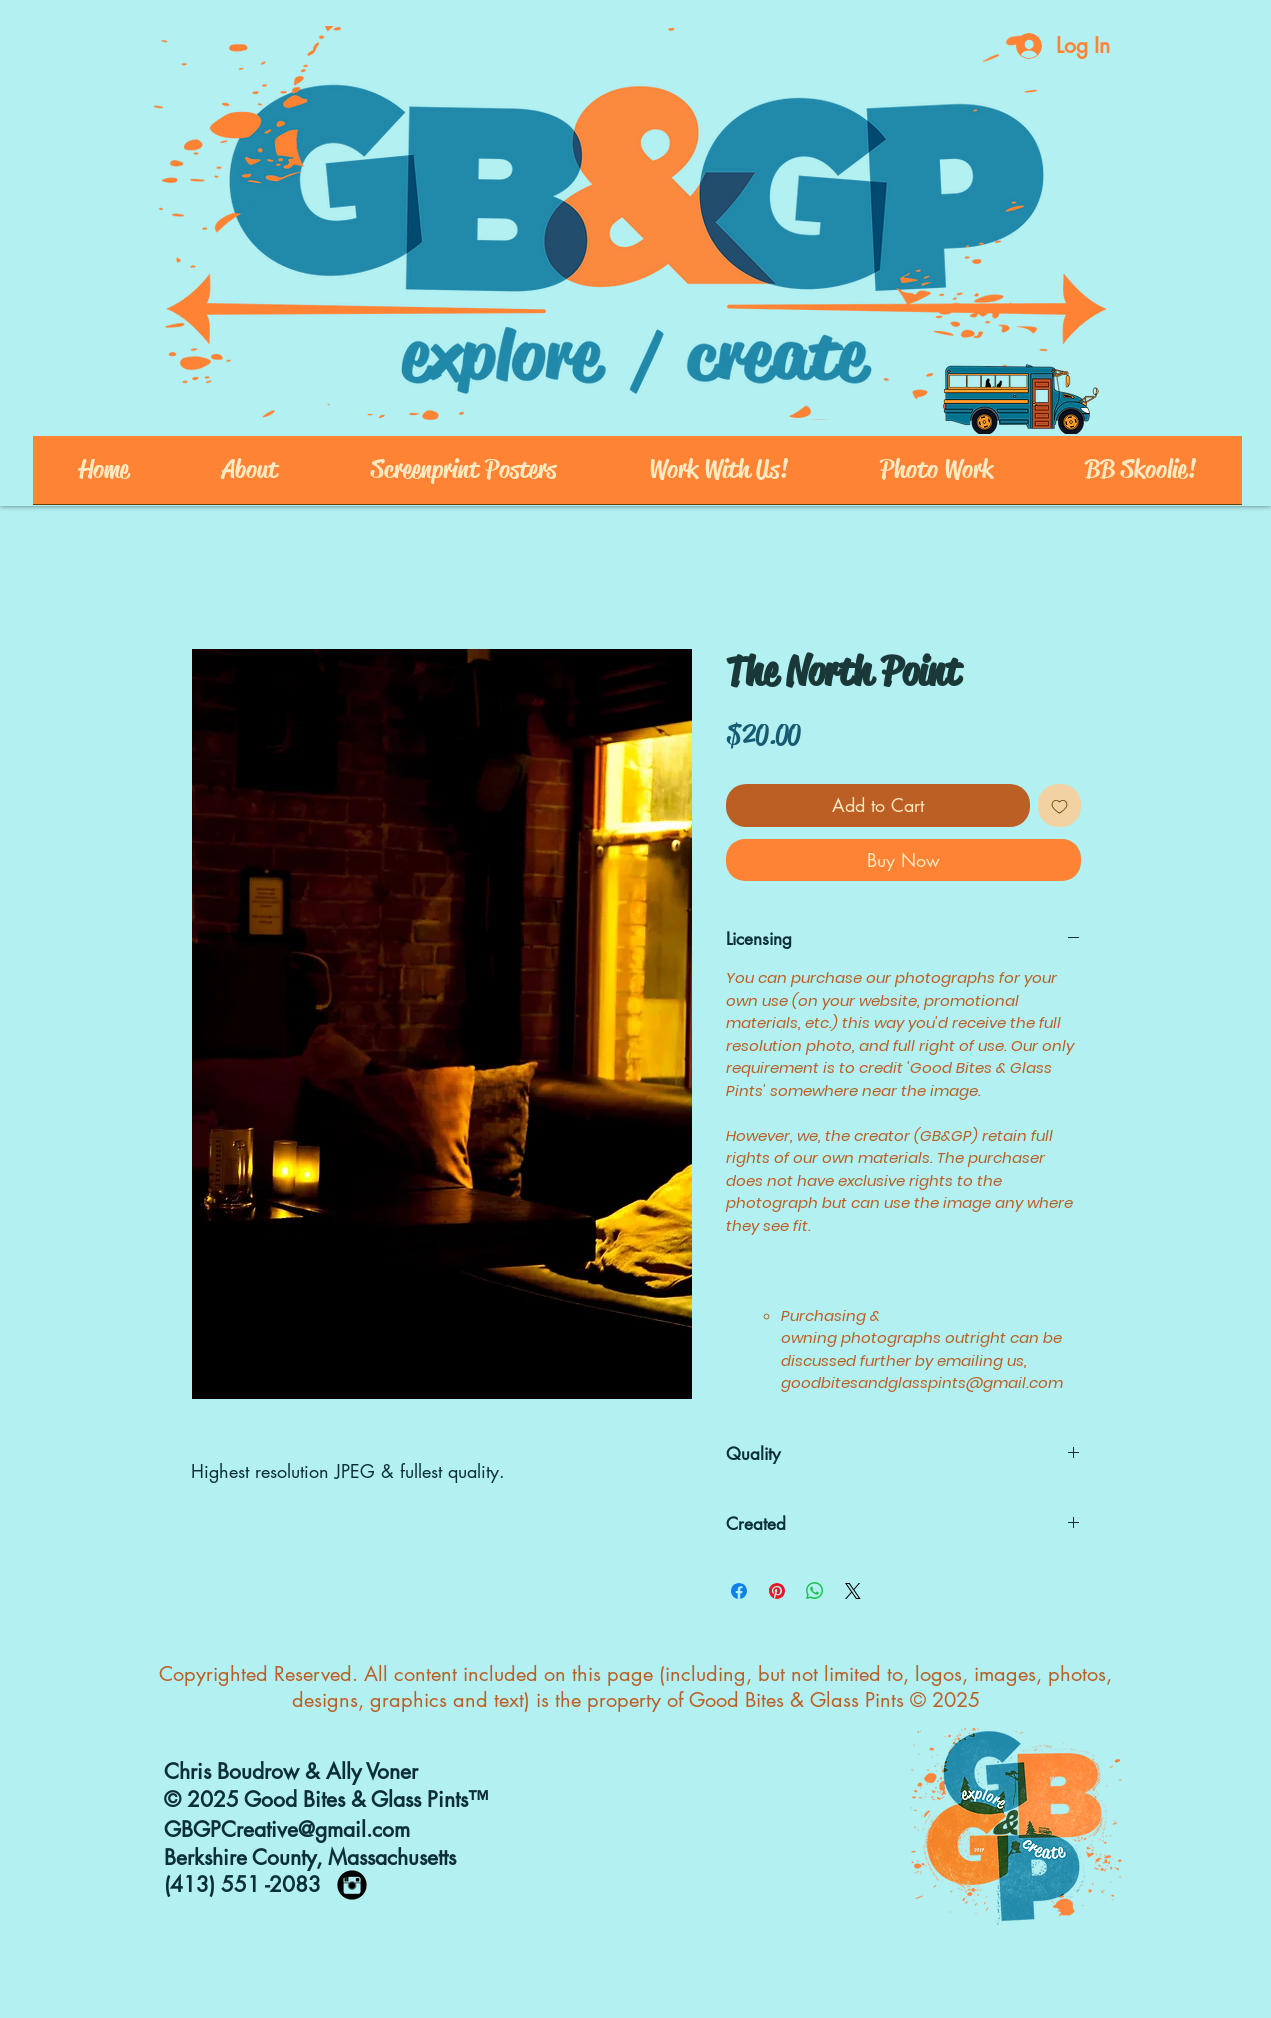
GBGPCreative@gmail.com (287, 1829)
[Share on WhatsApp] (815, 1591)
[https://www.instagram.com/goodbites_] (352, 1885)
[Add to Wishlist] (1059, 805)
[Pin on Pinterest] (777, 1591)
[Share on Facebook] (739, 1591)
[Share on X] (853, 1591)
